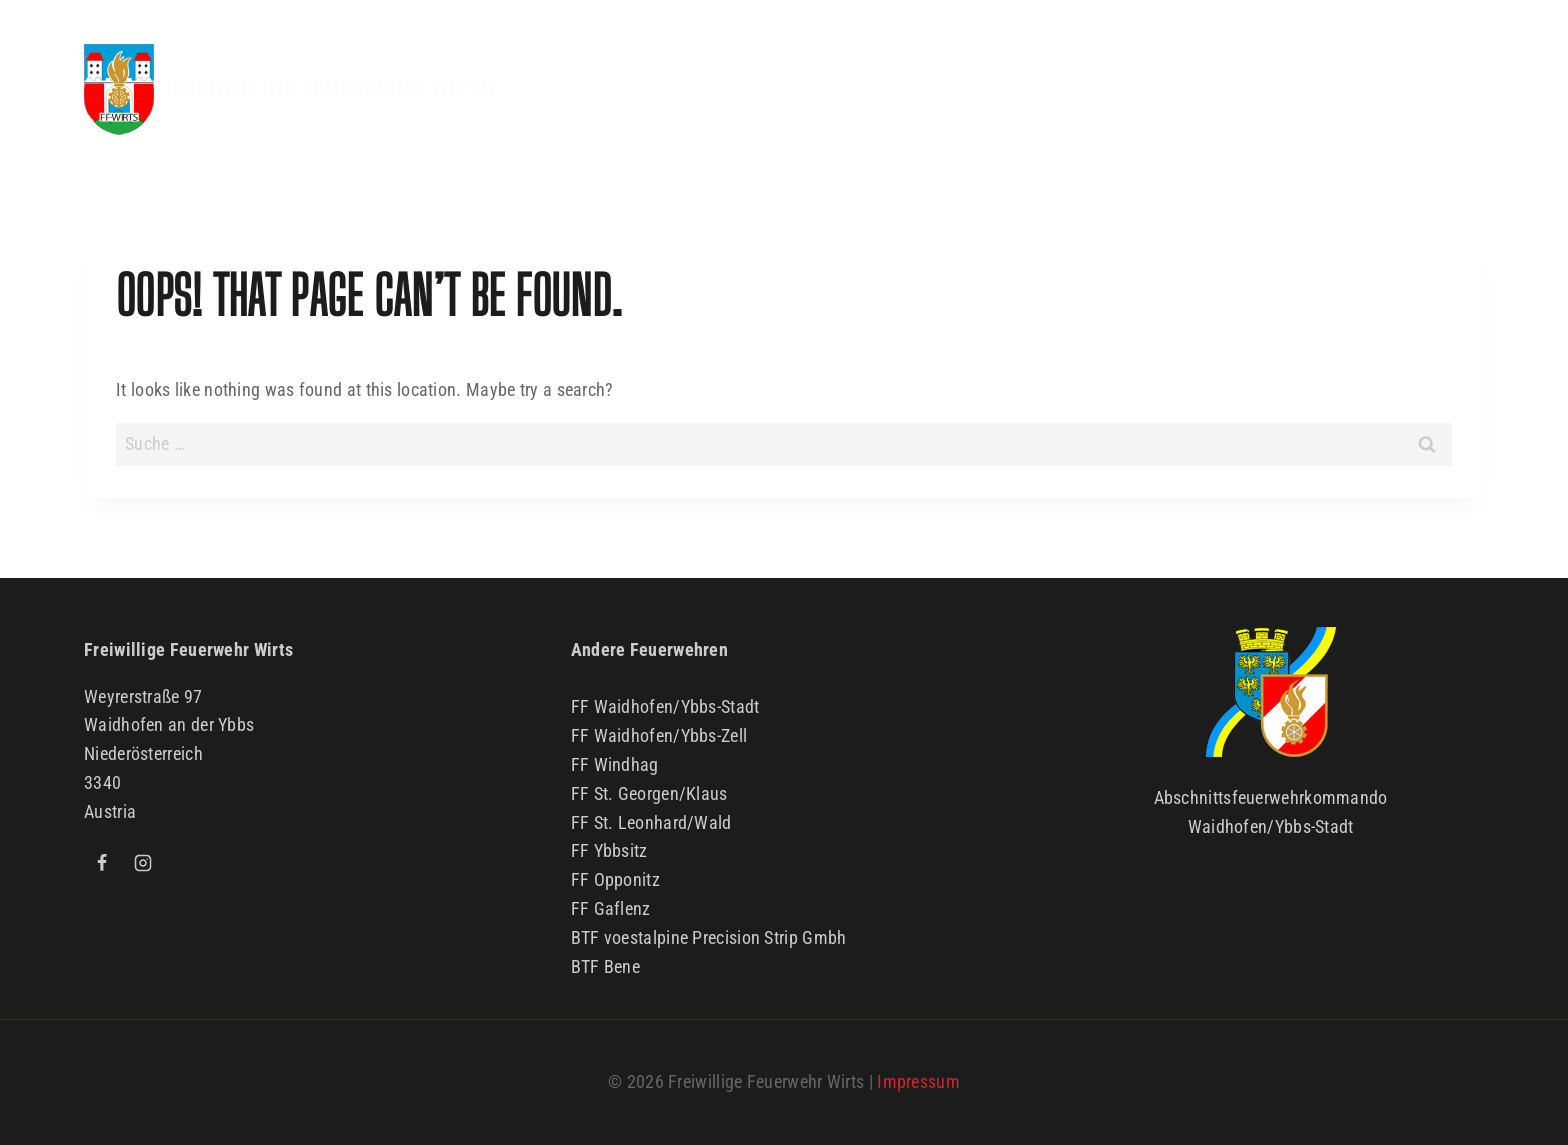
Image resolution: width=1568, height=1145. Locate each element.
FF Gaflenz (611, 908)
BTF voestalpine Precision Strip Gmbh (709, 937)
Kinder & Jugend (1157, 88)
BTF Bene (605, 966)
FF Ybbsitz (609, 850)
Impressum (918, 1081)
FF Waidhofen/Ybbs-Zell (659, 735)
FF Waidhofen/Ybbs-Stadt (665, 706)
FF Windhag (615, 764)
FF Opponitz (615, 879)
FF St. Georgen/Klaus (649, 793)
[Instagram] (143, 863)
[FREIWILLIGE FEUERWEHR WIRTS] (289, 89)
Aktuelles (750, 88)
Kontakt (1429, 88)
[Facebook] (102, 863)
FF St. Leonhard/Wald (651, 822)
